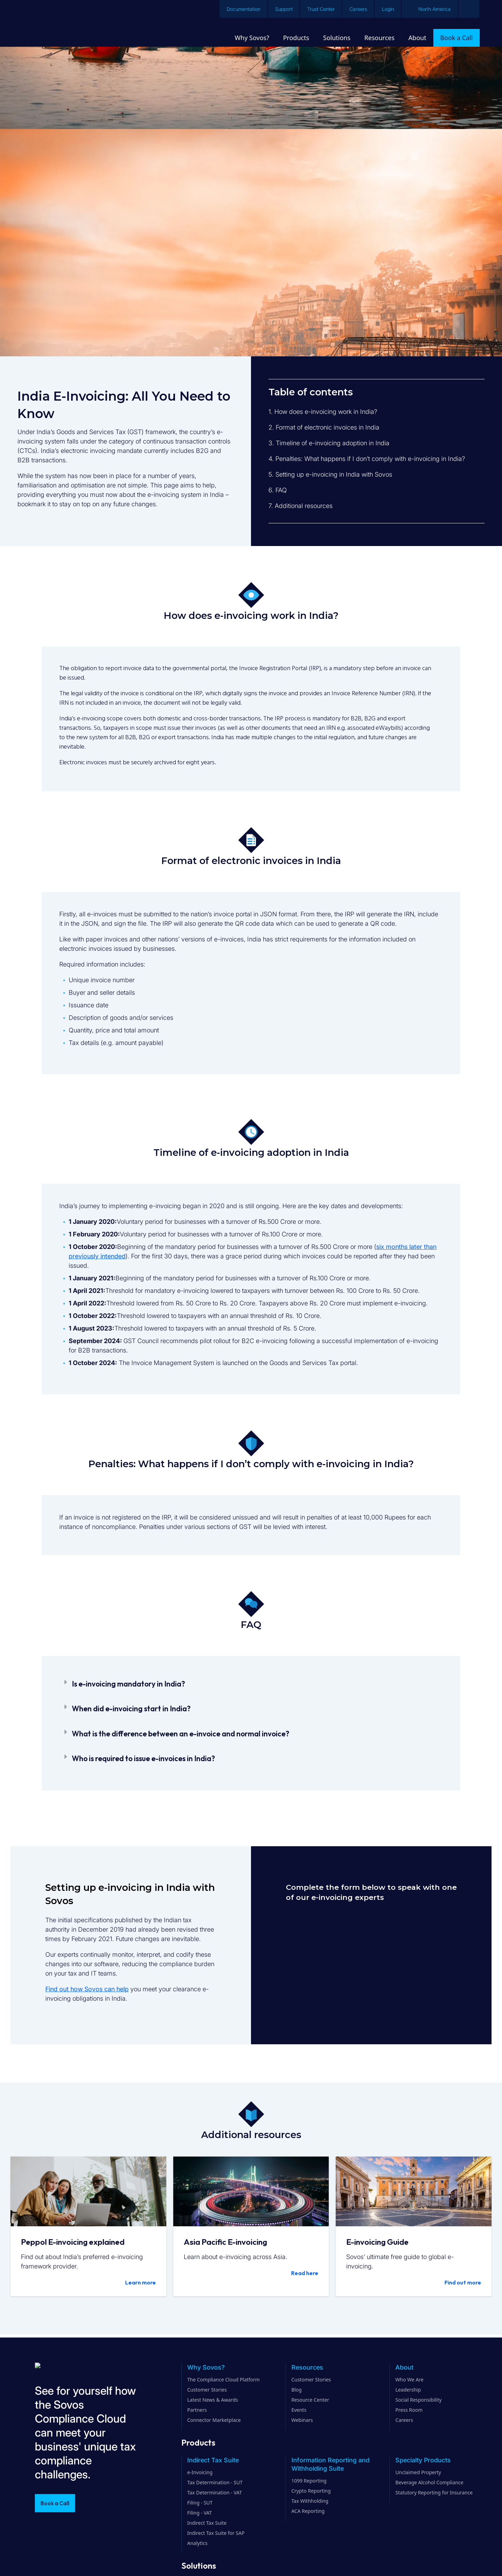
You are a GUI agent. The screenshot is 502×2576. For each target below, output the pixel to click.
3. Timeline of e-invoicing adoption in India (328, 443)
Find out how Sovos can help (87, 1989)
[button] (251, 1684)
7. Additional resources (300, 505)
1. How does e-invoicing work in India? (322, 411)
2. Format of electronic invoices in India (323, 427)
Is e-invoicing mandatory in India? (128, 1683)
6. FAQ (277, 490)
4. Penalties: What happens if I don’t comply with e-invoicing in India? (366, 458)
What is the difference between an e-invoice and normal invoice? (180, 1733)
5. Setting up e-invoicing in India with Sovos (330, 474)
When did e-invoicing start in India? (131, 1708)
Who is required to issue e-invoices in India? (143, 1758)
